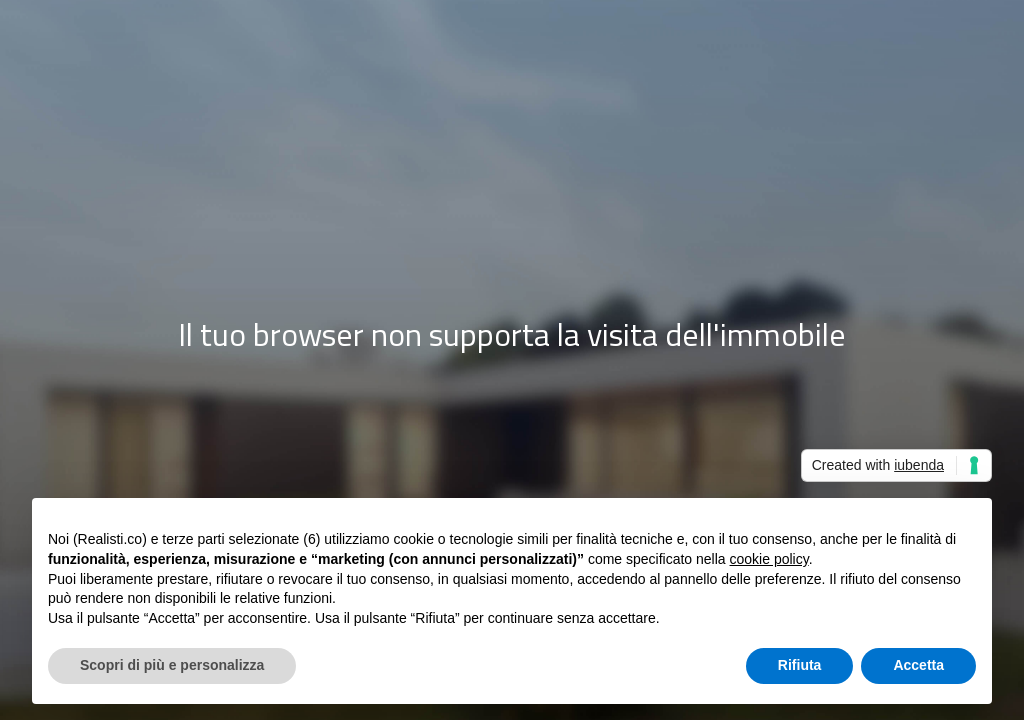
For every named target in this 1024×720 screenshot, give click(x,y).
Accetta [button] (918, 665)
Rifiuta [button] (800, 665)
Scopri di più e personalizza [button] (172, 665)
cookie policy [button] (769, 559)
